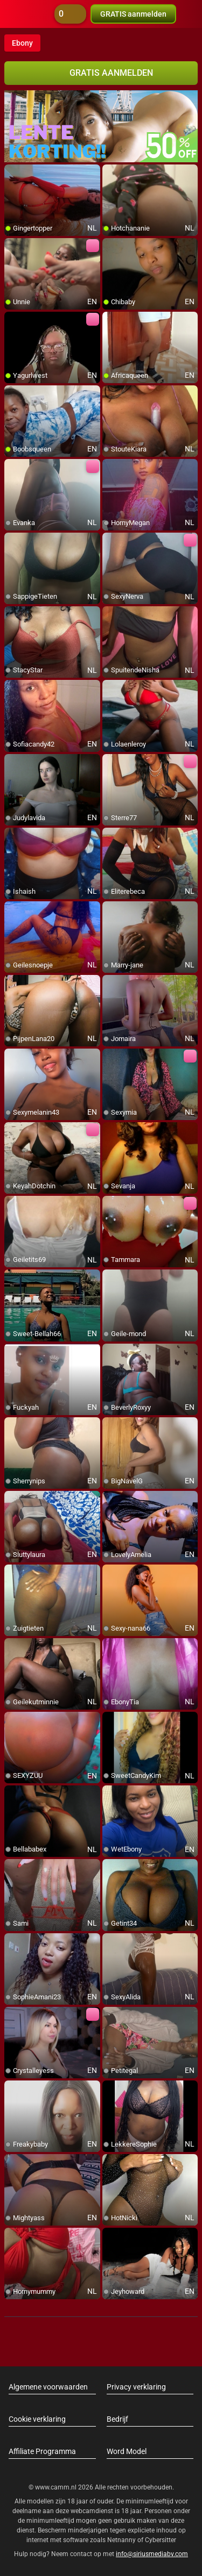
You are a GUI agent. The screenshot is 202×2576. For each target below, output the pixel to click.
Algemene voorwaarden (48, 2387)
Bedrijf (117, 2419)
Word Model (127, 2451)
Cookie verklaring (37, 2419)
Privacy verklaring (136, 2387)
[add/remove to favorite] (12, 173)
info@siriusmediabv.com (152, 2554)
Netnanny (122, 2540)
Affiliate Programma (42, 2451)
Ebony (22, 43)
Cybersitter (160, 2540)
